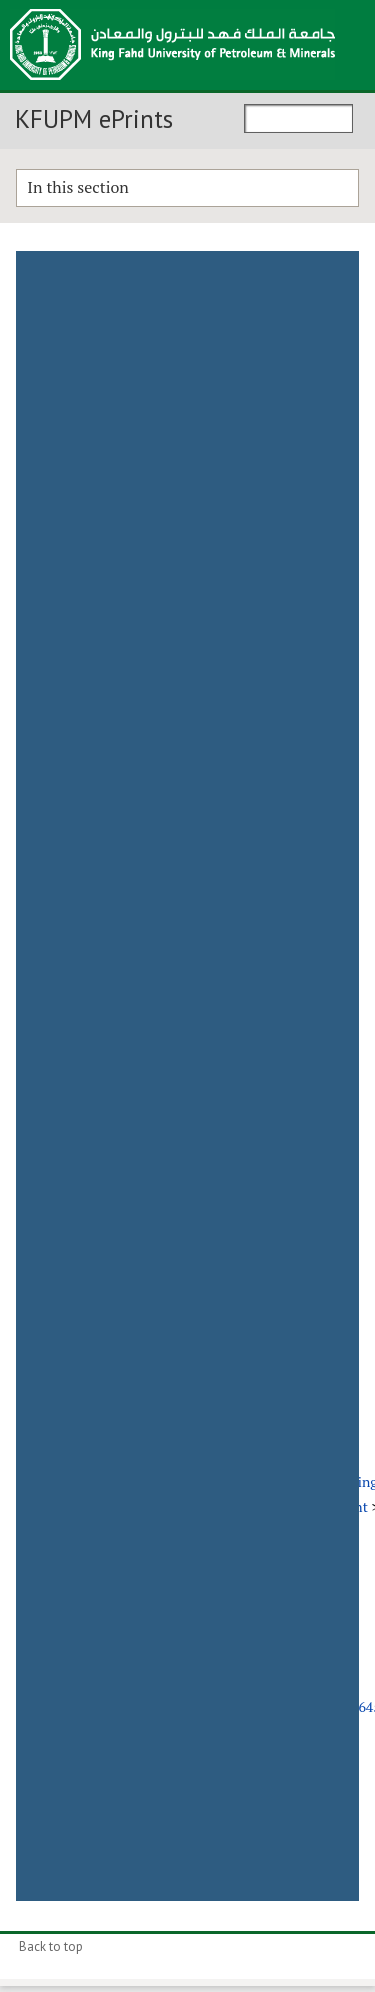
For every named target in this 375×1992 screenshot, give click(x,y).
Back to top (51, 1946)
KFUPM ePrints (94, 119)
